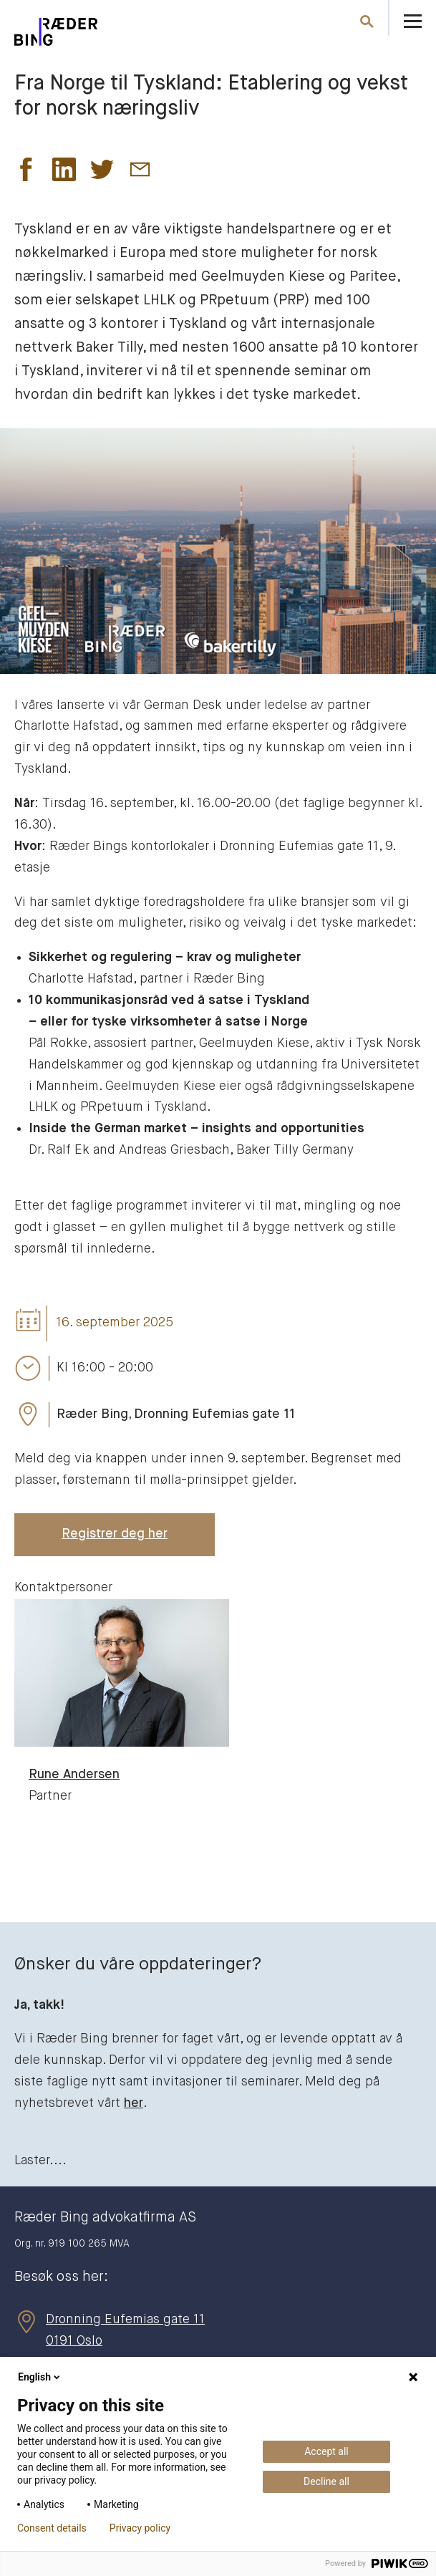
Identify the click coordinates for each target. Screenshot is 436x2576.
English (40, 2377)
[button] (26, 173)
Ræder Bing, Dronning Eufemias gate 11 (176, 1414)
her (133, 2103)
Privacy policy (140, 2528)
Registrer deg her (115, 1534)
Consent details (52, 2528)
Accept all (326, 2451)
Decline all (326, 2481)
